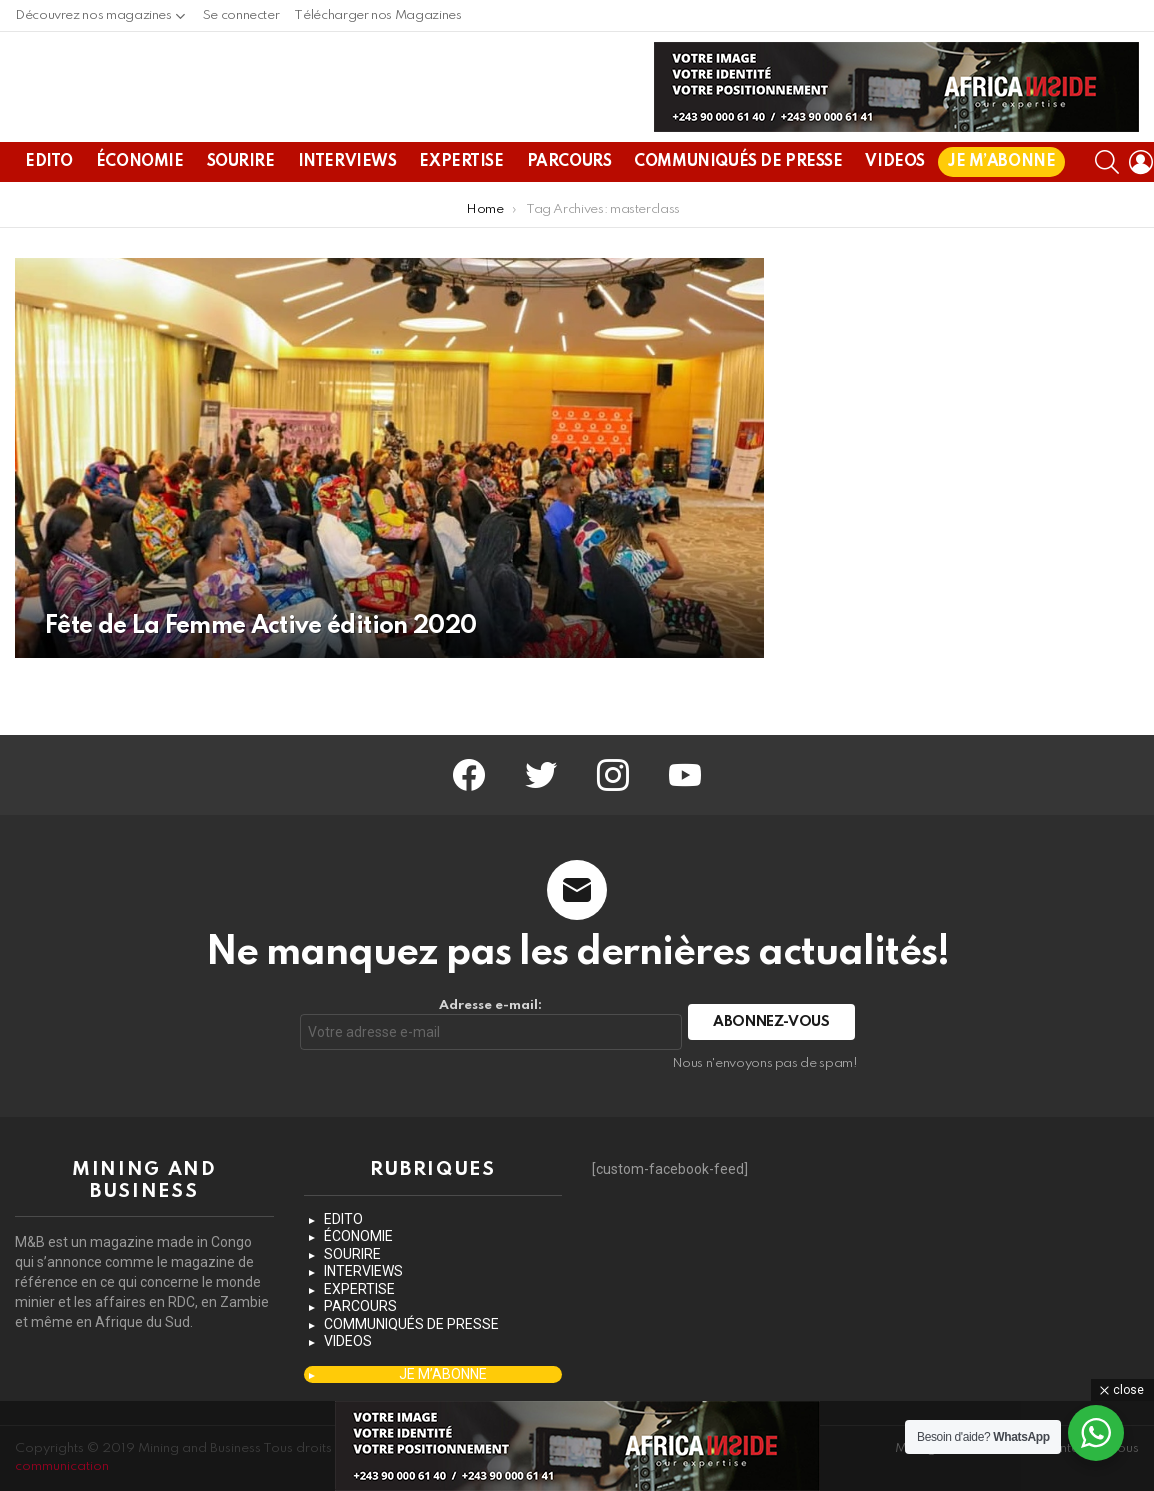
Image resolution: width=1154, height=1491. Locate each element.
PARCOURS (569, 210)
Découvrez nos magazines (93, 20)
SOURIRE (241, 210)
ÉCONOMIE (140, 210)
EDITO (49, 210)
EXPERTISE (461, 210)
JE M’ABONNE (1001, 210)
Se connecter (241, 15)
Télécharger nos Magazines (377, 15)
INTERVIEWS (347, 210)
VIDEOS (894, 210)
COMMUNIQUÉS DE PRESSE (738, 210)
